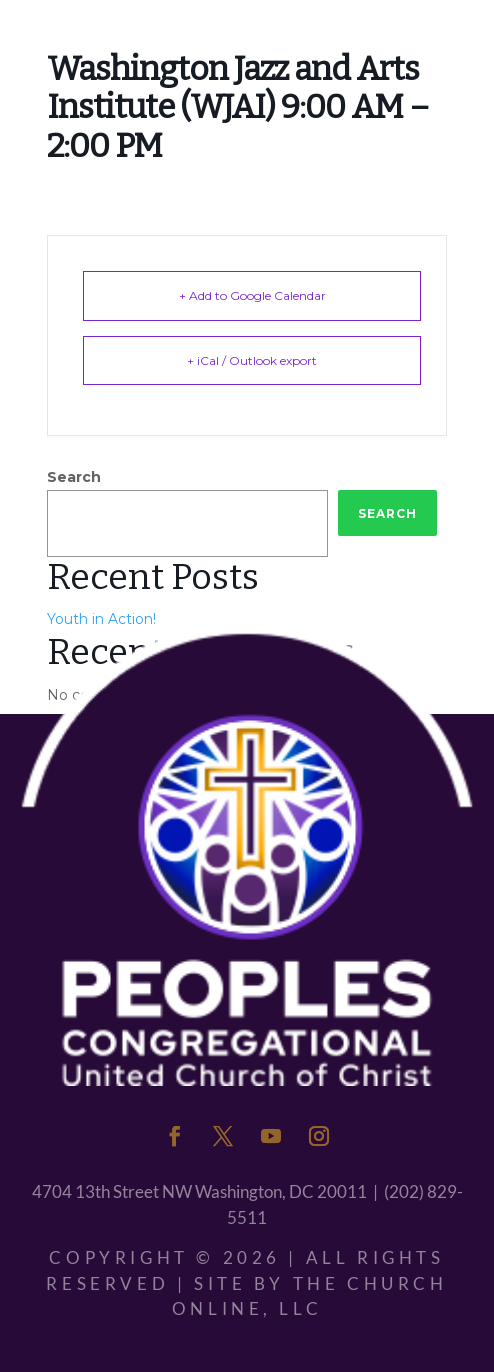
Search (74, 477)
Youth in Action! (101, 619)
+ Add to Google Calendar (252, 295)
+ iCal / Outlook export (252, 360)
